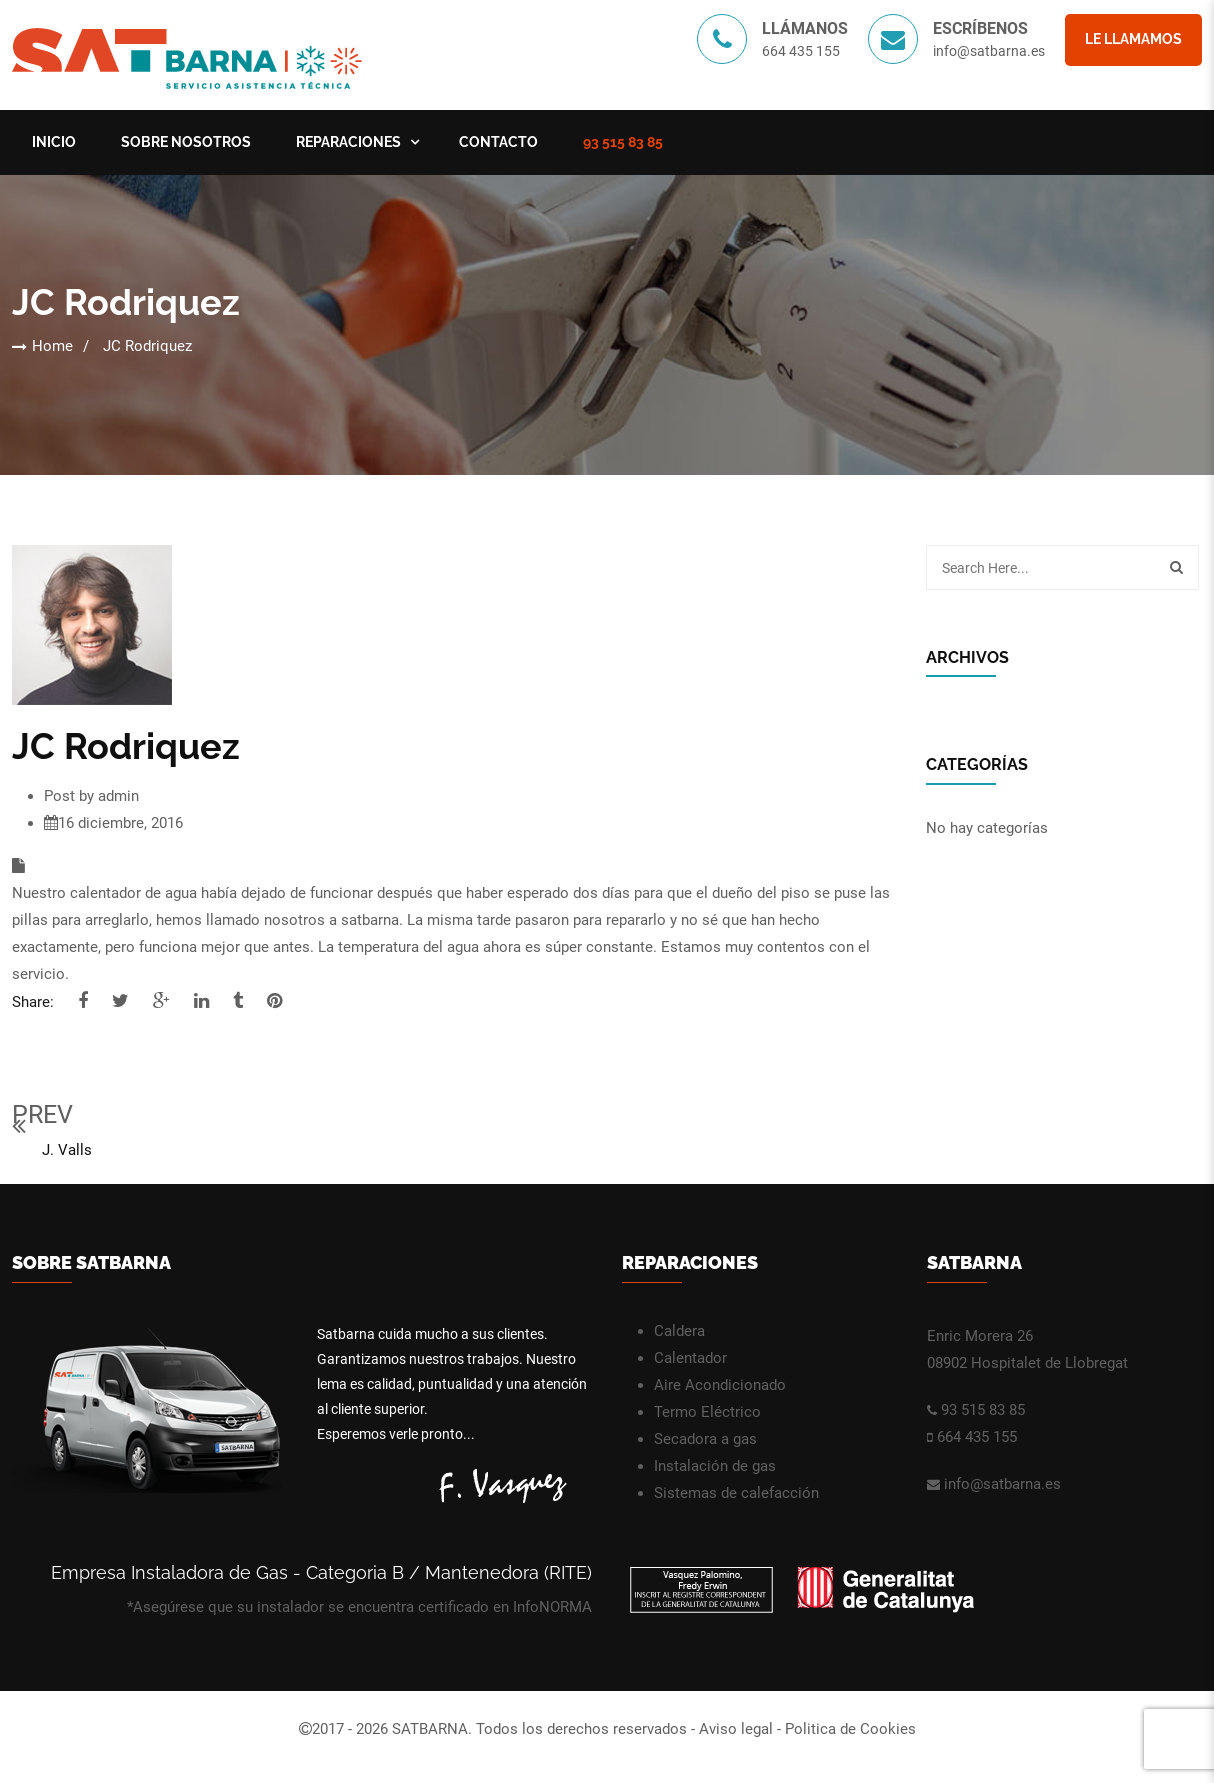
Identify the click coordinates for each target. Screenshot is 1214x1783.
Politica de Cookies (850, 1729)
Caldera (679, 1331)
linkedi (201, 1001)
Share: (33, 1002)
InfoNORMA (552, 1607)
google (161, 1001)
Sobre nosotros (186, 142)
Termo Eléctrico (707, 1412)
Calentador (690, 1358)
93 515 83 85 (623, 142)
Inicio (54, 142)
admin (118, 796)
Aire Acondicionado (720, 1385)
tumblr (238, 1001)
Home (52, 346)
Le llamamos (1133, 39)
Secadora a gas (705, 1439)
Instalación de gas (715, 1466)
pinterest (274, 1001)
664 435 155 (977, 1437)
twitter (120, 1001)
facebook (83, 1001)
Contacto (498, 142)
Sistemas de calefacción (736, 1493)
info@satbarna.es (989, 51)
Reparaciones (348, 142)
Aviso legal (736, 1729)
